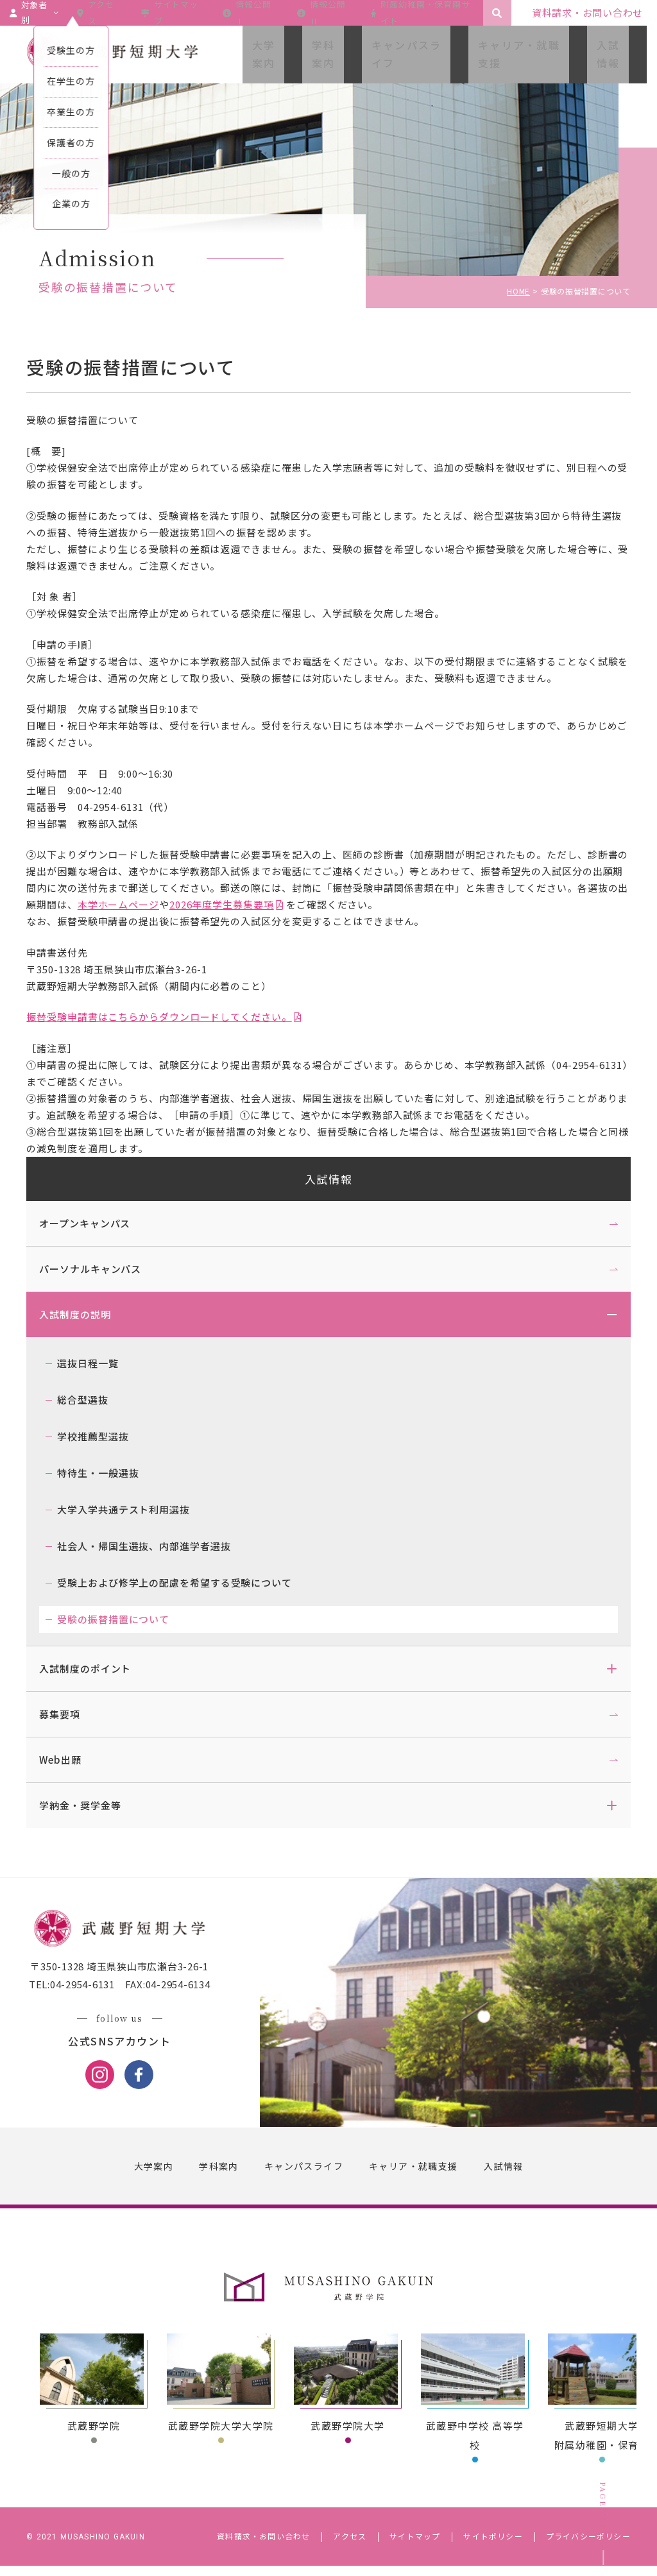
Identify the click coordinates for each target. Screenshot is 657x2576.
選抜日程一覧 (99, 1363)
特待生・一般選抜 (110, 1473)
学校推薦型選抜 (105, 1436)
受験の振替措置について (125, 1619)
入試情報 (329, 1179)
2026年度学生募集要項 (315, 904)
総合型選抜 (95, 1399)
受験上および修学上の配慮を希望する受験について (186, 1582)
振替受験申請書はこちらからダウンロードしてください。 (170, 1016)
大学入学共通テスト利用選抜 (135, 1509)
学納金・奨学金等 (92, 1805)
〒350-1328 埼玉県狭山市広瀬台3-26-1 (131, 1981)
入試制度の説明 (87, 1314)
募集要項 (71, 1714)
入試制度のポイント (97, 1668)
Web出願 (72, 1759)
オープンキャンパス (96, 1223)
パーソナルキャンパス (102, 1268)
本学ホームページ (212, 904)
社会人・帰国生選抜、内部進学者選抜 (156, 1546)
